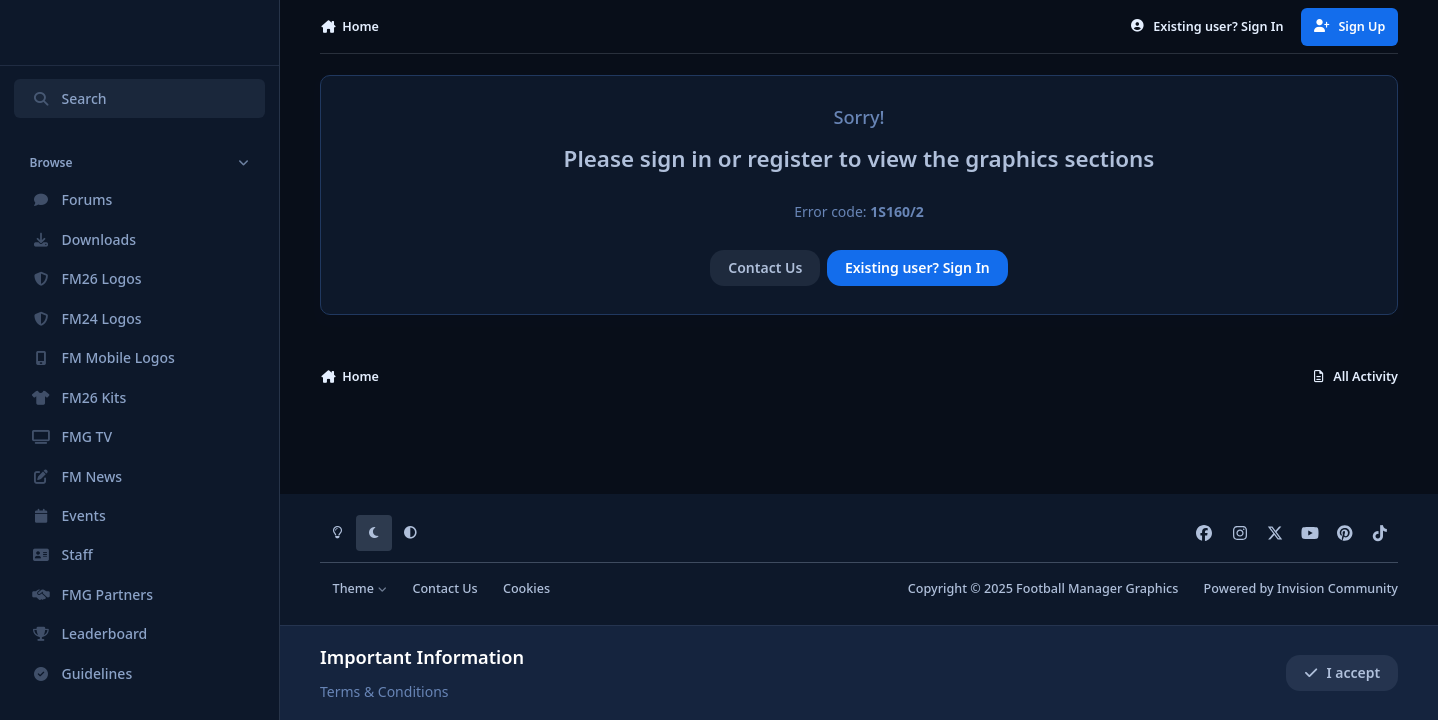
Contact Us (765, 267)
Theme (360, 588)
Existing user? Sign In (917, 267)
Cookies (526, 588)
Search (69, 98)
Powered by (1301, 588)
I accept (1342, 672)
